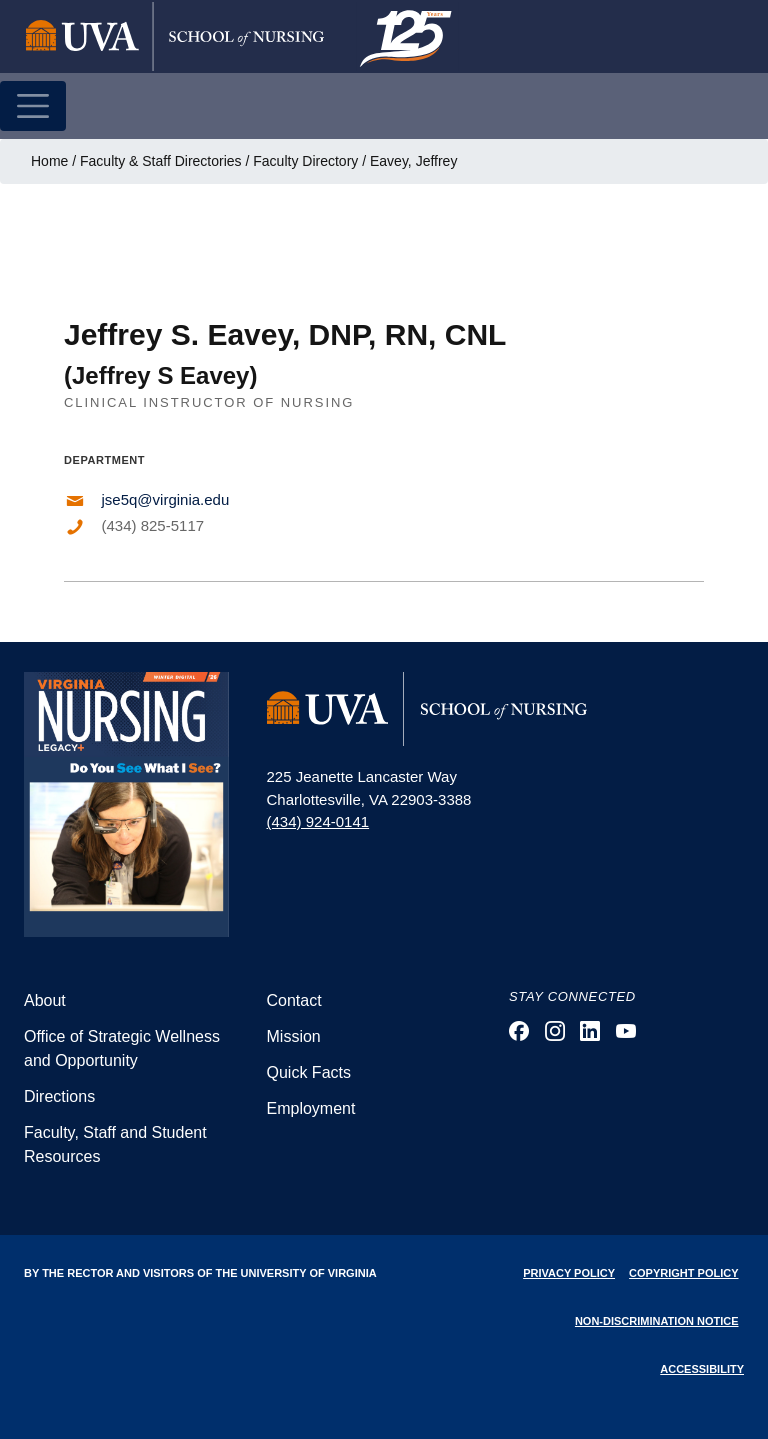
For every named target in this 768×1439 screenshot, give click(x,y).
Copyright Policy (683, 1273)
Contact (294, 1000)
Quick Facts (309, 1072)
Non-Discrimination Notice (657, 1321)
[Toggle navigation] (33, 106)
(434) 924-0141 (318, 821)
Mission (294, 1036)
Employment (311, 1108)
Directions (59, 1096)
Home (49, 161)
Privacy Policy (569, 1273)
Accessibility (702, 1369)
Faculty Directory (305, 161)
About (45, 1000)
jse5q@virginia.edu (166, 499)
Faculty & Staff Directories (161, 161)
